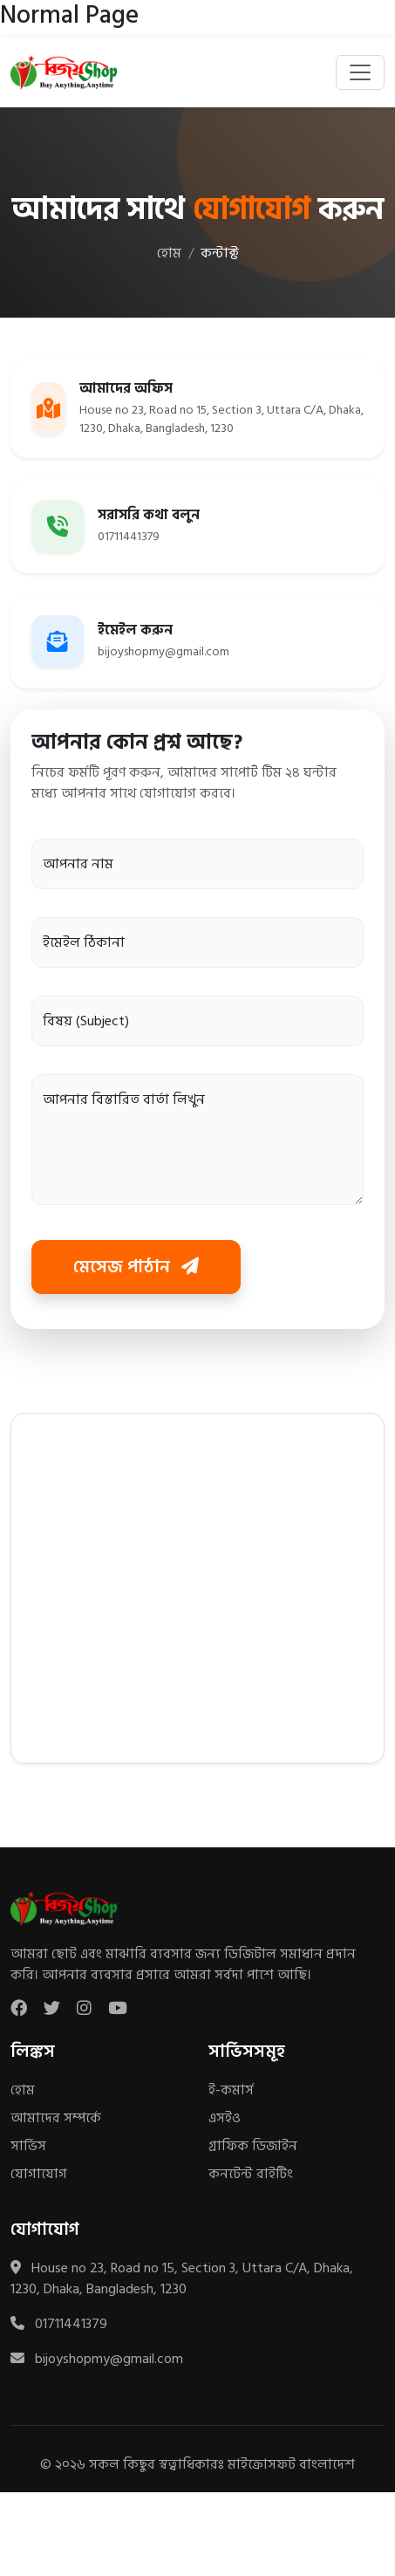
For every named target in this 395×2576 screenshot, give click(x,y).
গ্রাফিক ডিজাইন (252, 2145)
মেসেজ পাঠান (136, 1267)
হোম (169, 253)
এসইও (224, 2118)
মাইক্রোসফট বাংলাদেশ (291, 2464)
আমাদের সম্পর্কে (55, 2118)
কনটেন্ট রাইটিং (250, 2173)
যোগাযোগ (38, 2173)
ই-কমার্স (231, 2090)
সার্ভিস (28, 2145)
